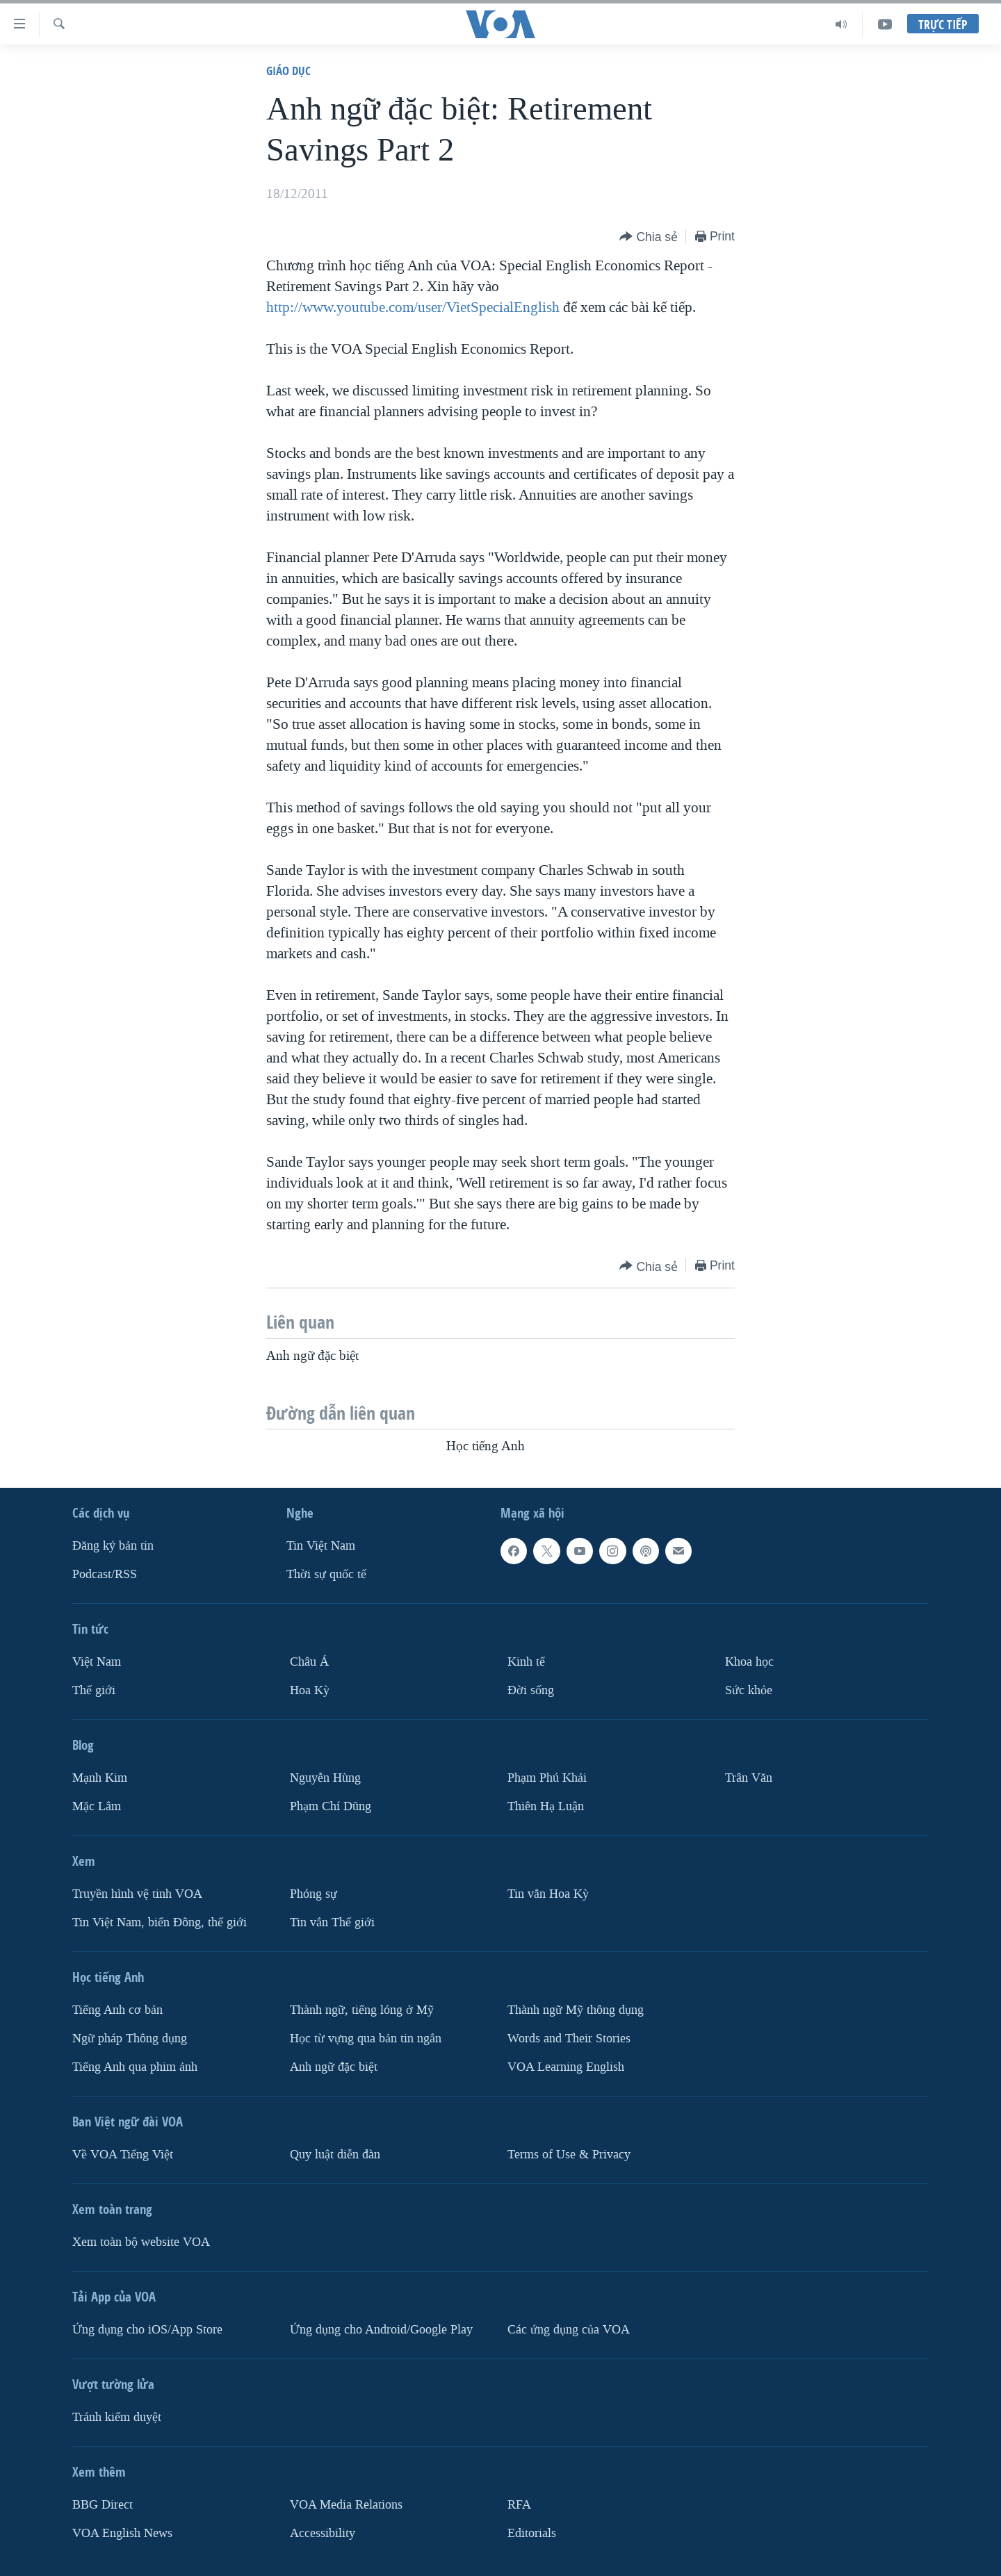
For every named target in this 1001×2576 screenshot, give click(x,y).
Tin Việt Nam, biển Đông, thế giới (159, 1922)
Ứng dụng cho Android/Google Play (381, 2330)
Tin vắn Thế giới (332, 1922)
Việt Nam (96, 1662)
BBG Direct (102, 2505)
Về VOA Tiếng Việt (122, 2155)
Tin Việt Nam (320, 1546)
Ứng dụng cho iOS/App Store (147, 2330)
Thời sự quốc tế (326, 1574)
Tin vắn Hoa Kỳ (548, 1894)
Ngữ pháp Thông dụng (129, 2038)
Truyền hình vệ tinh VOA (137, 1894)
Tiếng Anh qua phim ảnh (134, 2067)
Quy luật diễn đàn (335, 2155)
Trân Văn (748, 1778)
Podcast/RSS (104, 1574)
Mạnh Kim (99, 1778)
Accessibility (322, 2533)
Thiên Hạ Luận (545, 1806)
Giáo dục (288, 71)
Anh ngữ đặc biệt (333, 2067)
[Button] (648, 237)
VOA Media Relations (346, 2505)
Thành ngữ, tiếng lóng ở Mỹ (362, 2010)
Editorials (531, 2533)
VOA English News (122, 2533)
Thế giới (93, 1690)
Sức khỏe (748, 1690)
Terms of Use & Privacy (568, 2155)
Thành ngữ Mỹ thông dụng (575, 2010)
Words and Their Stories (568, 2038)
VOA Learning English (565, 2067)
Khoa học (749, 1662)
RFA (519, 2505)
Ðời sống (530, 1690)
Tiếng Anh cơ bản (117, 2010)
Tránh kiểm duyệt (116, 2417)
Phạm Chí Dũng (330, 1806)
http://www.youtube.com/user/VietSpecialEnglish (413, 307)
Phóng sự (313, 1894)
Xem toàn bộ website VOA (141, 2242)
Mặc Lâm (96, 1806)
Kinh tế (526, 1662)
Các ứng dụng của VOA (568, 2330)
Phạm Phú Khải (547, 1778)
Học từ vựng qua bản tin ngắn (365, 2038)
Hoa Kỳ (309, 1690)
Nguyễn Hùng (325, 1778)
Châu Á (309, 1662)
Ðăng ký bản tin (113, 1546)
